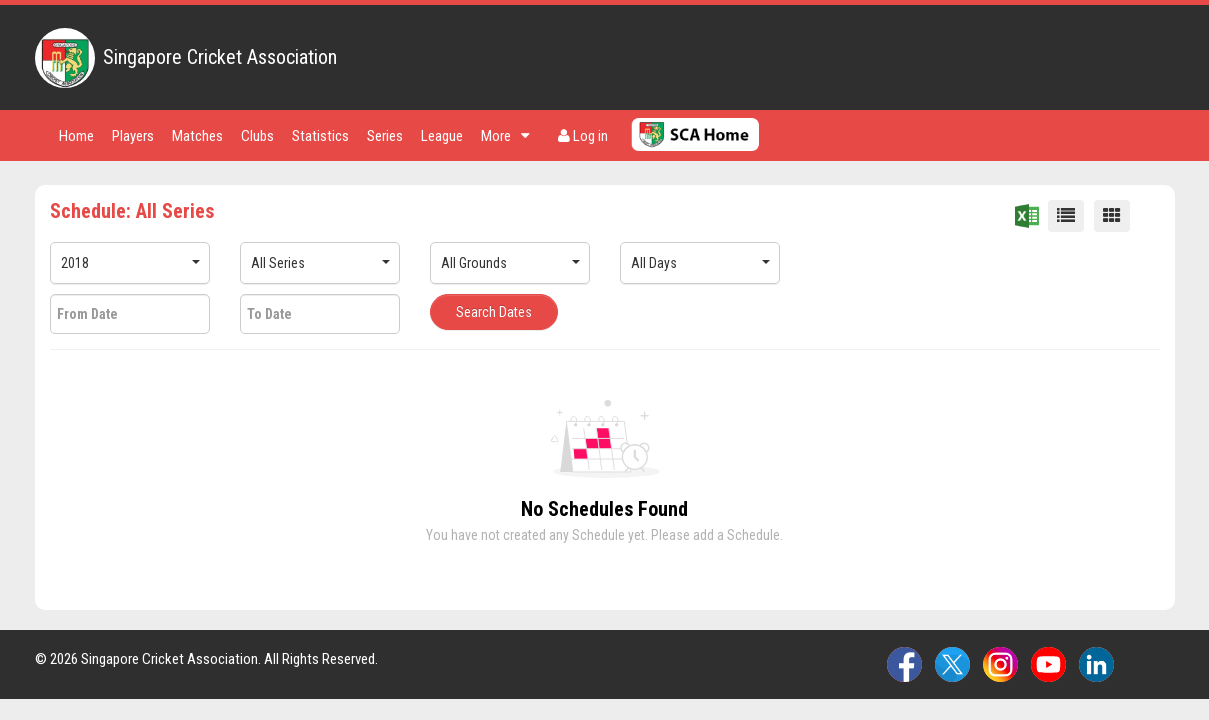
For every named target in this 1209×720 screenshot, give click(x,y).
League (442, 136)
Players (133, 136)
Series (385, 136)
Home (76, 136)
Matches (197, 136)
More (505, 136)
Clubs (257, 136)
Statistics (320, 136)
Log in (583, 136)
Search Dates (494, 312)
